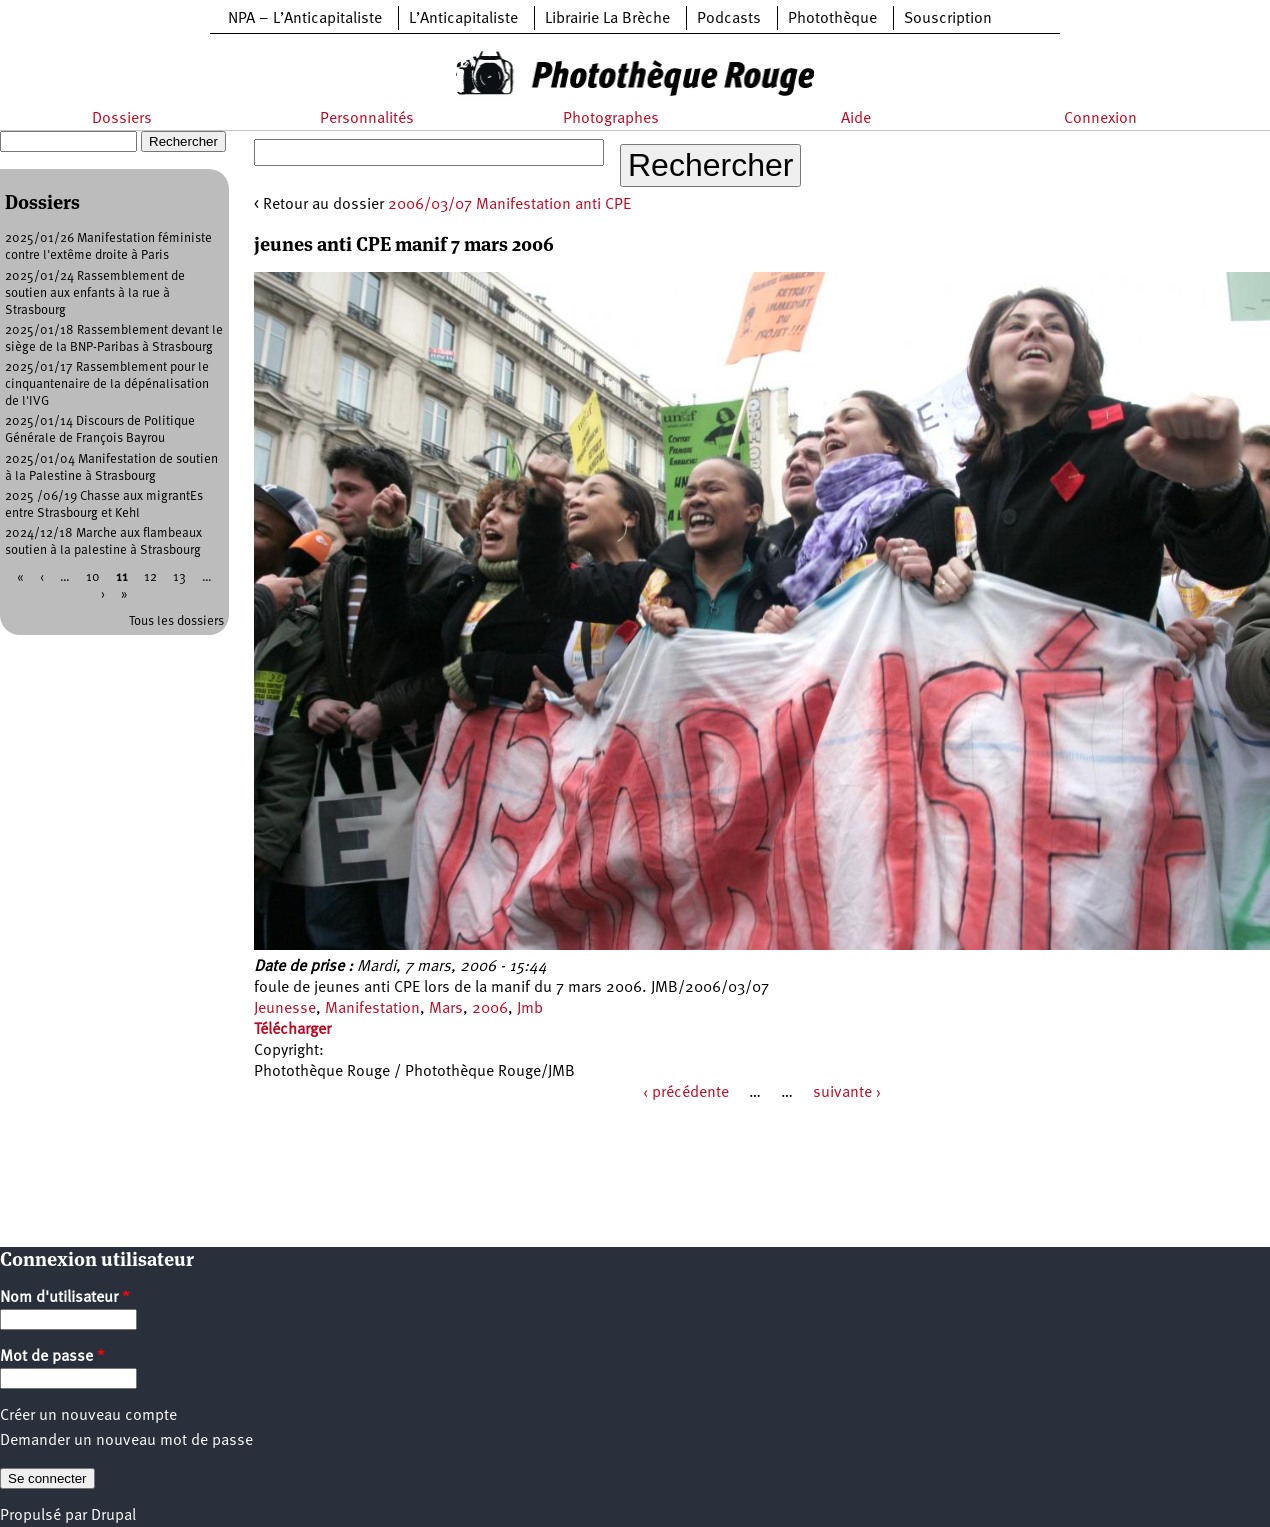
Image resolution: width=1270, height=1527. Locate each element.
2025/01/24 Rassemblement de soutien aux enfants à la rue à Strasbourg (95, 293)
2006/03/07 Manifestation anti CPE (509, 205)
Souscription (948, 19)
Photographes (611, 119)
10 (93, 577)
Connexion (1100, 119)
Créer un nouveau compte (88, 1416)
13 (179, 577)
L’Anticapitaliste (463, 19)
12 (150, 577)
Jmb (530, 1009)
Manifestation (372, 1009)
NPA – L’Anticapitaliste (305, 19)
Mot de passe (52, 1357)
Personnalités (367, 119)
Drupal (113, 1516)
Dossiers (122, 119)
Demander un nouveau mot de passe (126, 1441)
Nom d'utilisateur (65, 1298)
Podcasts (729, 19)
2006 (490, 1009)
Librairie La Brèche (607, 19)
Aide (856, 119)
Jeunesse (285, 1009)
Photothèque (832, 19)
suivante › (847, 1093)
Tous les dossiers (176, 621)
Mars (446, 1009)
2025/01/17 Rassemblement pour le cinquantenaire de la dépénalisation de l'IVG (107, 384)
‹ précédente (686, 1093)
